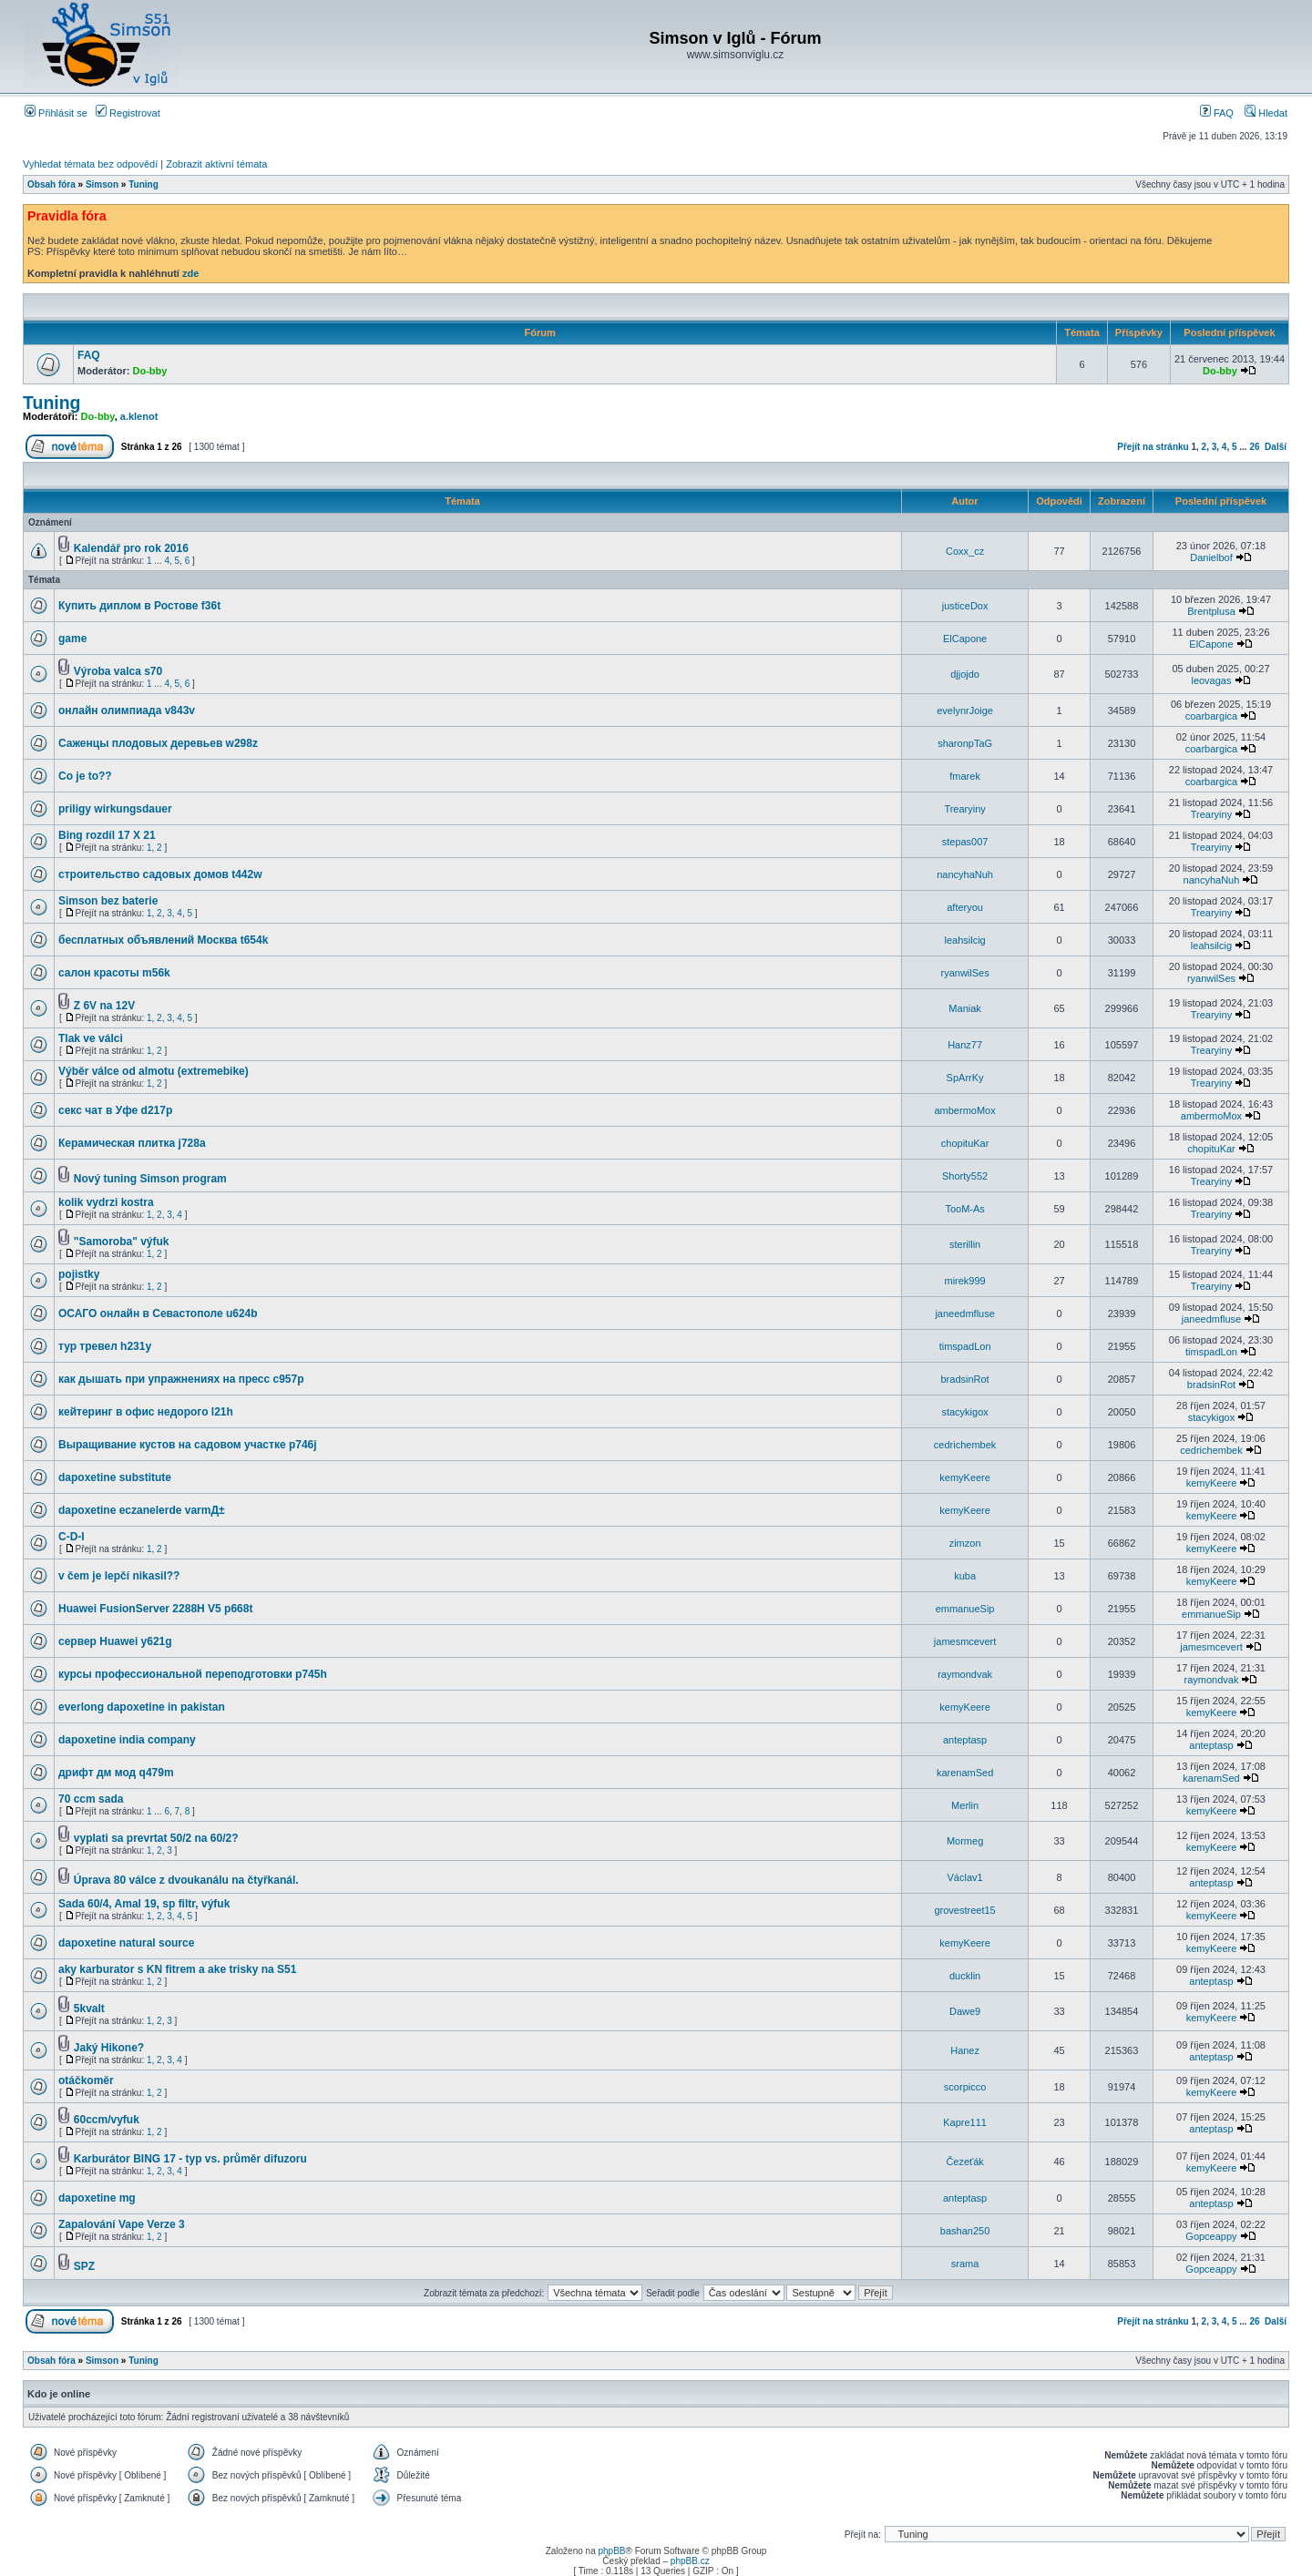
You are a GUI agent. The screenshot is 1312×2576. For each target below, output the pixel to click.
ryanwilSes (965, 972)
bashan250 (964, 2230)
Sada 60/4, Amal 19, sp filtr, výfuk (144, 1903)
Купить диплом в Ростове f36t (139, 605)
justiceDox (965, 605)
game (72, 638)
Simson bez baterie (108, 900)
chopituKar (965, 1143)
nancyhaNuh (965, 874)
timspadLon (965, 1346)
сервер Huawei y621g (115, 1641)
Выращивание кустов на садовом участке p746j (187, 1444)
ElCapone (965, 638)
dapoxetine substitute (114, 1477)
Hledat (1266, 112)
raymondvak (965, 1674)
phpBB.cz (690, 2561)
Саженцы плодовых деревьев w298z (158, 743)
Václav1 (965, 1877)
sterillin (964, 1244)
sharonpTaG (965, 743)
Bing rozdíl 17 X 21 (107, 835)
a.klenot (139, 416)
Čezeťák (964, 2161)
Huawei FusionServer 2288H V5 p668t (155, 1608)
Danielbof (1211, 557)
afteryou (965, 907)
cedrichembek (965, 1444)
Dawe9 (964, 2011)
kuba (965, 1575)
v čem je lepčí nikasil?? (118, 1575)
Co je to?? (85, 776)
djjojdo (964, 674)
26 (1254, 447)
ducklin (964, 1975)
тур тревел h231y (104, 1346)
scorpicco (965, 2086)
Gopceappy (1210, 2236)
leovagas (1211, 680)
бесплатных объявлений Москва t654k (163, 940)
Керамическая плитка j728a (132, 1143)
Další (1275, 447)
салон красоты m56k (114, 972)
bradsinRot (964, 1379)
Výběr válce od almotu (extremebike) (153, 1071)
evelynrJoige (965, 710)
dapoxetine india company (127, 1739)
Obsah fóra (51, 184)
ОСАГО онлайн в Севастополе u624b (158, 1313)
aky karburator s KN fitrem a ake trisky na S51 (177, 1969)
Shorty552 (965, 1175)
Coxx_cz (965, 551)
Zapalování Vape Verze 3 (121, 2224)
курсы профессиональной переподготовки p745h (192, 1674)
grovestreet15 (964, 1910)
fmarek (964, 776)
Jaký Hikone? (109, 2047)
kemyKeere (964, 1477)
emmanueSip (965, 1608)
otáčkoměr (86, 2080)
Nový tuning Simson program (150, 1178)
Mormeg (965, 1840)
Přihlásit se (56, 112)
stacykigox (964, 1411)
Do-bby (150, 370)
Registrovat (128, 112)
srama (965, 2263)
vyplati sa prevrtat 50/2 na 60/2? (156, 1838)
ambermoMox (964, 1110)
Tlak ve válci (90, 1038)
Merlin (965, 1805)
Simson (102, 184)
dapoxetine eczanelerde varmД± (141, 1510)
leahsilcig (964, 940)
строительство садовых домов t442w (160, 874)
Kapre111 (965, 2122)
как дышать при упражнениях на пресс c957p (180, 1379)
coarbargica (1211, 715)
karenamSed (965, 1772)
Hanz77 (965, 1044)
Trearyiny (964, 808)
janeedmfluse (964, 1313)
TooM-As (964, 1208)
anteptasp (965, 1739)
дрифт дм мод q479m (116, 1772)
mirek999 (964, 1280)
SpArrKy (965, 1077)
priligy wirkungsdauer (115, 808)
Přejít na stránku (1152, 447)
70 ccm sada (90, 1799)
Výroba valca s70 (118, 671)
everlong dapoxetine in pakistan (141, 1707)
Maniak (964, 1008)
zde (190, 273)
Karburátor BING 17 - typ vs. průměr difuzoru (190, 2158)
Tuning (143, 184)
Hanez (964, 2050)
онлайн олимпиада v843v (126, 710)
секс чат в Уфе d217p (115, 1110)
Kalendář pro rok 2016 (131, 548)
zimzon (965, 1543)
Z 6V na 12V (104, 1005)
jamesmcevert (965, 1641)
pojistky (78, 1274)
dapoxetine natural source (126, 1943)
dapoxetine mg (97, 2198)
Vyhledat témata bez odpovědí (90, 163)
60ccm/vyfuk (106, 2119)
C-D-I (71, 1536)
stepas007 (965, 841)
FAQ (1217, 112)
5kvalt (89, 2008)
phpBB (611, 2551)
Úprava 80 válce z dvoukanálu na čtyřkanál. (186, 1880)
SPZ (84, 2266)
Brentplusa (1211, 611)
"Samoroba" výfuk (121, 1241)
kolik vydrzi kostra (106, 1202)
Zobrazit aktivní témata (216, 163)
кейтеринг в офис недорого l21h (145, 1412)
